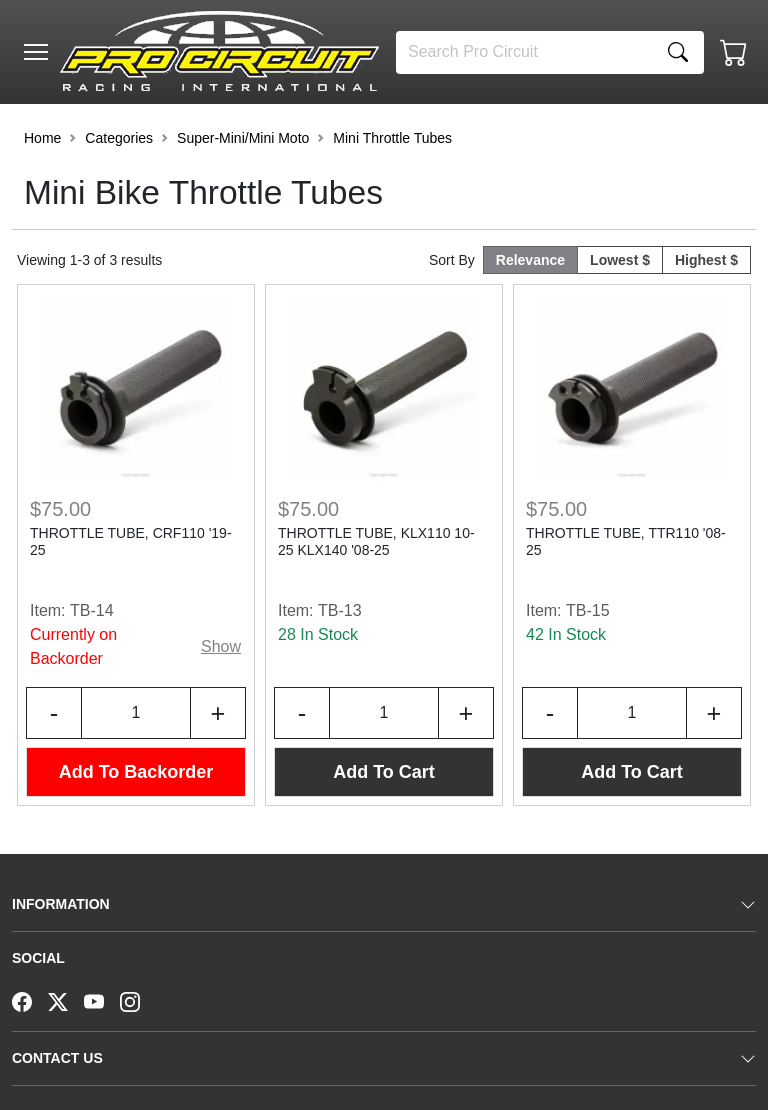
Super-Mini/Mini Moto (243, 138)
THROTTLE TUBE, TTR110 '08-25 (626, 541)
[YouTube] (102, 1000)
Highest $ (706, 260)
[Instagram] (138, 1000)
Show (221, 646)
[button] (36, 52)
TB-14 (92, 610)
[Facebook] (30, 1000)
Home (42, 138)
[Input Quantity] (136, 713)
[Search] (524, 52)
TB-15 (588, 610)
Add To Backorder (136, 772)
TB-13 (340, 610)
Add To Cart (384, 772)
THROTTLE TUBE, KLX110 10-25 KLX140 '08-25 (376, 541)
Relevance (530, 260)
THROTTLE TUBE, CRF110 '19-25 (131, 541)
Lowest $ (620, 260)
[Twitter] (66, 1000)
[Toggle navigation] (36, 52)
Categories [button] (119, 138)
